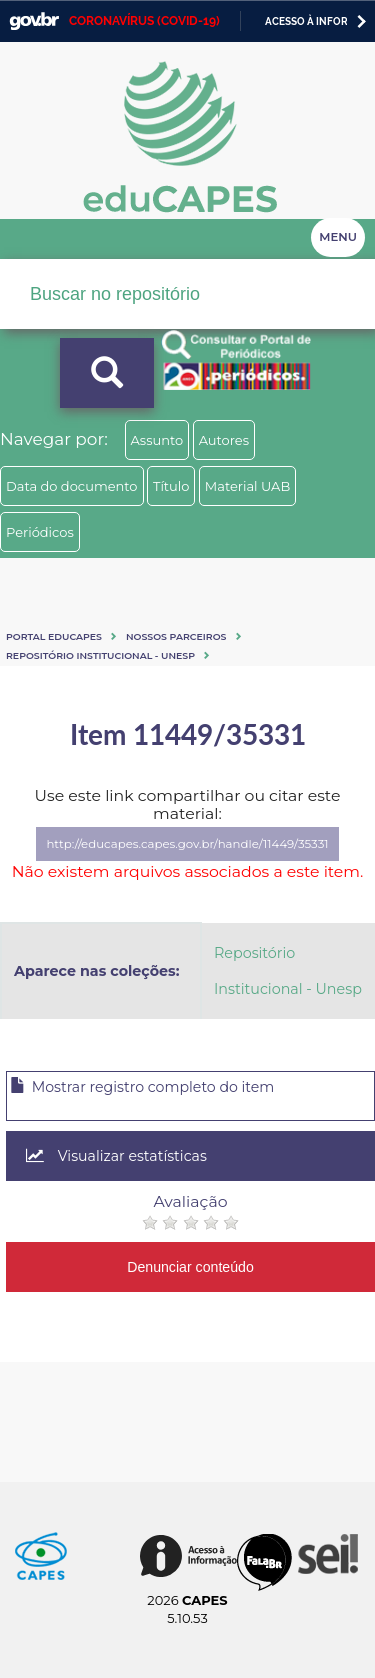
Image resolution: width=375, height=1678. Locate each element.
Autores (224, 440)
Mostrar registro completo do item (142, 1087)
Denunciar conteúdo (190, 1267)
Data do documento (72, 486)
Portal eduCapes (54, 636)
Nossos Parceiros (176, 636)
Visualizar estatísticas (116, 1156)
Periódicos (40, 532)
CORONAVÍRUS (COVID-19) (144, 21)
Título (171, 486)
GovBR (34, 21)
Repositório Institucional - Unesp (100, 655)
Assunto (157, 440)
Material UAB (247, 486)
